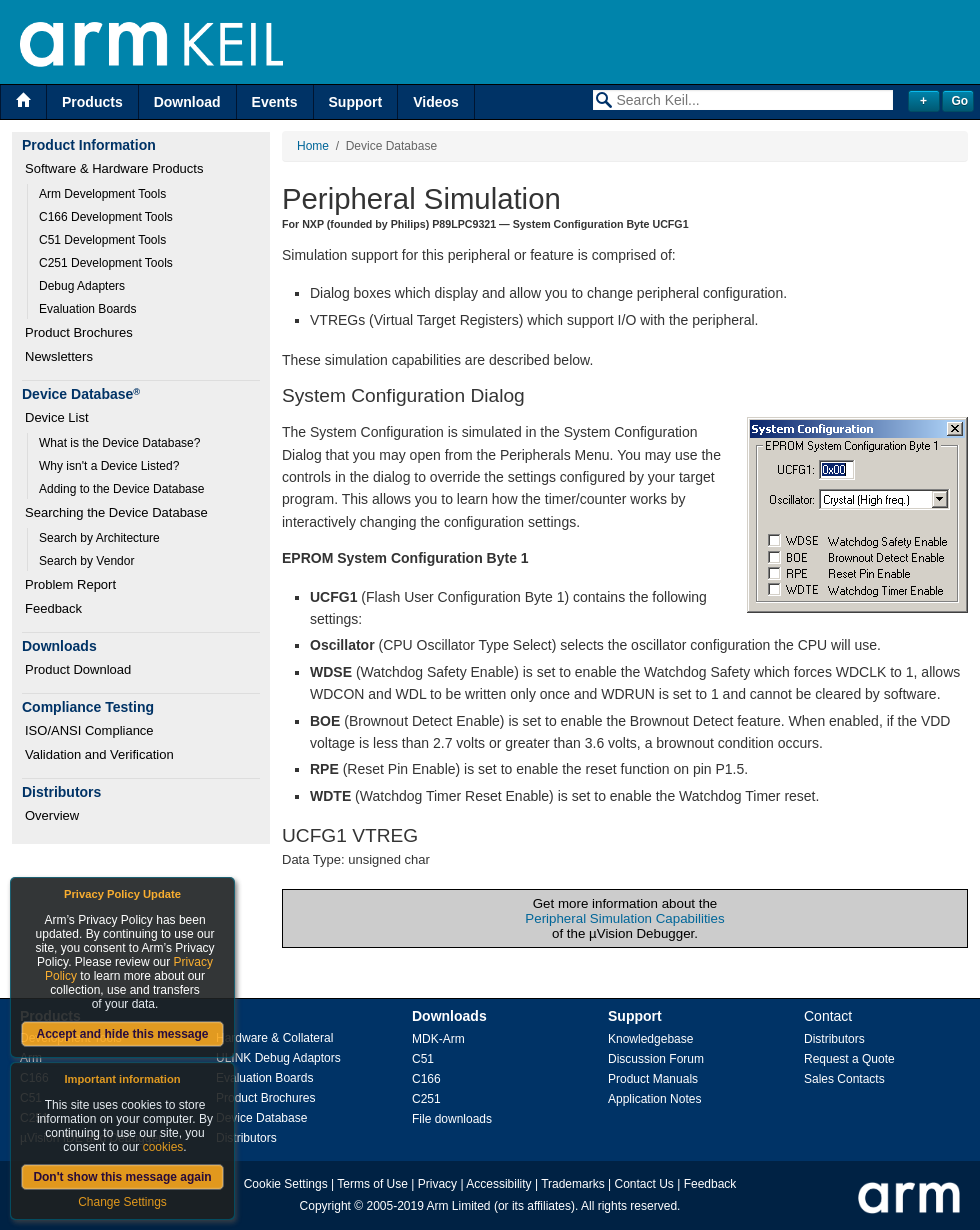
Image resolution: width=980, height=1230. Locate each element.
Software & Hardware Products (114, 168)
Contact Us (644, 1184)
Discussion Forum (656, 1059)
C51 (423, 1059)
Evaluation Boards (87, 309)
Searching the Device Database (116, 512)
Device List (57, 417)
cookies (163, 1147)
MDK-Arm (438, 1039)
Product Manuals (653, 1079)
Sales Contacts (844, 1079)
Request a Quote (849, 1059)
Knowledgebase (650, 1039)
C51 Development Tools (102, 240)
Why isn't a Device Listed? (109, 466)
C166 (426, 1079)
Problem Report (70, 584)
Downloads (449, 1016)
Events (275, 102)
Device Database (261, 1118)
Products (92, 102)
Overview (52, 815)
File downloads (452, 1119)
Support (356, 102)
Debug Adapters (82, 286)
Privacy (437, 1184)
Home (313, 146)
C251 (426, 1099)
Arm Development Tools (102, 194)
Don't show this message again (122, 1177)
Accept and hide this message (122, 1034)
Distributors (246, 1138)
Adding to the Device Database (121, 489)
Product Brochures (79, 332)
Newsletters (59, 356)
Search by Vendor (86, 561)
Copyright (325, 1206)
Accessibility (498, 1184)
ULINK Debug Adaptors (278, 1058)
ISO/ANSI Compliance (89, 730)
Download (187, 102)
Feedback (53, 608)
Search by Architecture (99, 538)
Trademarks (573, 1184)
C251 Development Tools (106, 263)
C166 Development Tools (106, 217)
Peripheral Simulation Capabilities (624, 918)
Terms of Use (372, 1184)
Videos (436, 102)
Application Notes (654, 1099)
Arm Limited (459, 1206)
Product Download (78, 669)
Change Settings (122, 1202)
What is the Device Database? (119, 443)
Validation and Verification (99, 754)
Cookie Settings (286, 1184)
